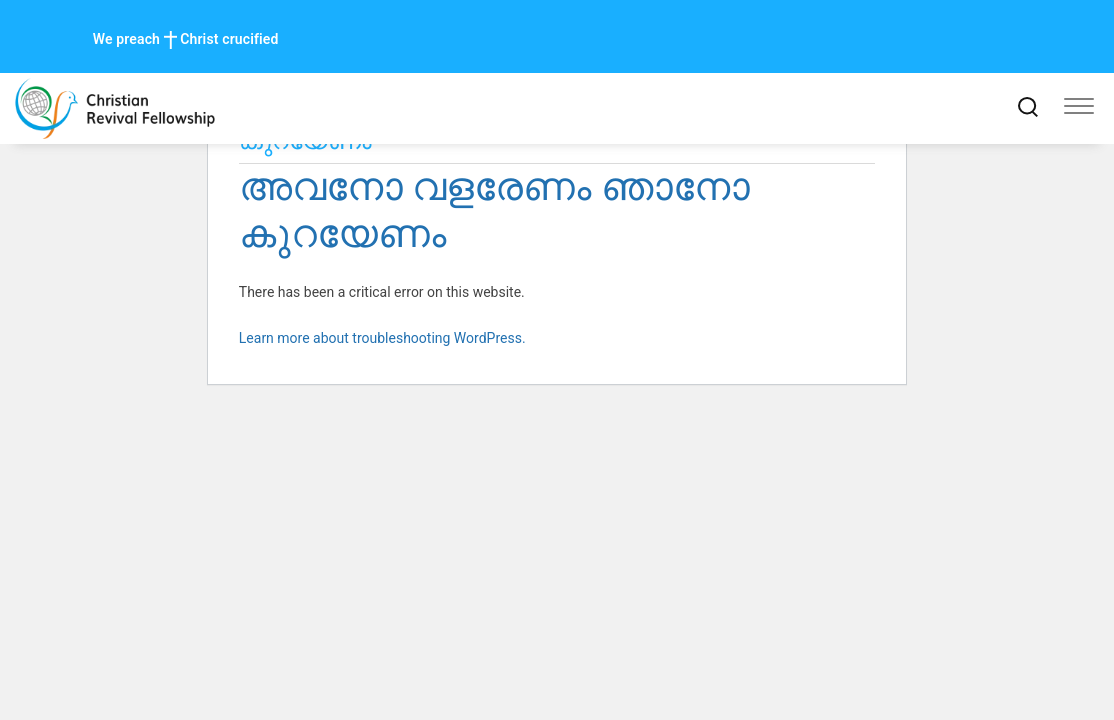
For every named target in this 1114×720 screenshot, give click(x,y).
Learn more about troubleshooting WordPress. (382, 338)
